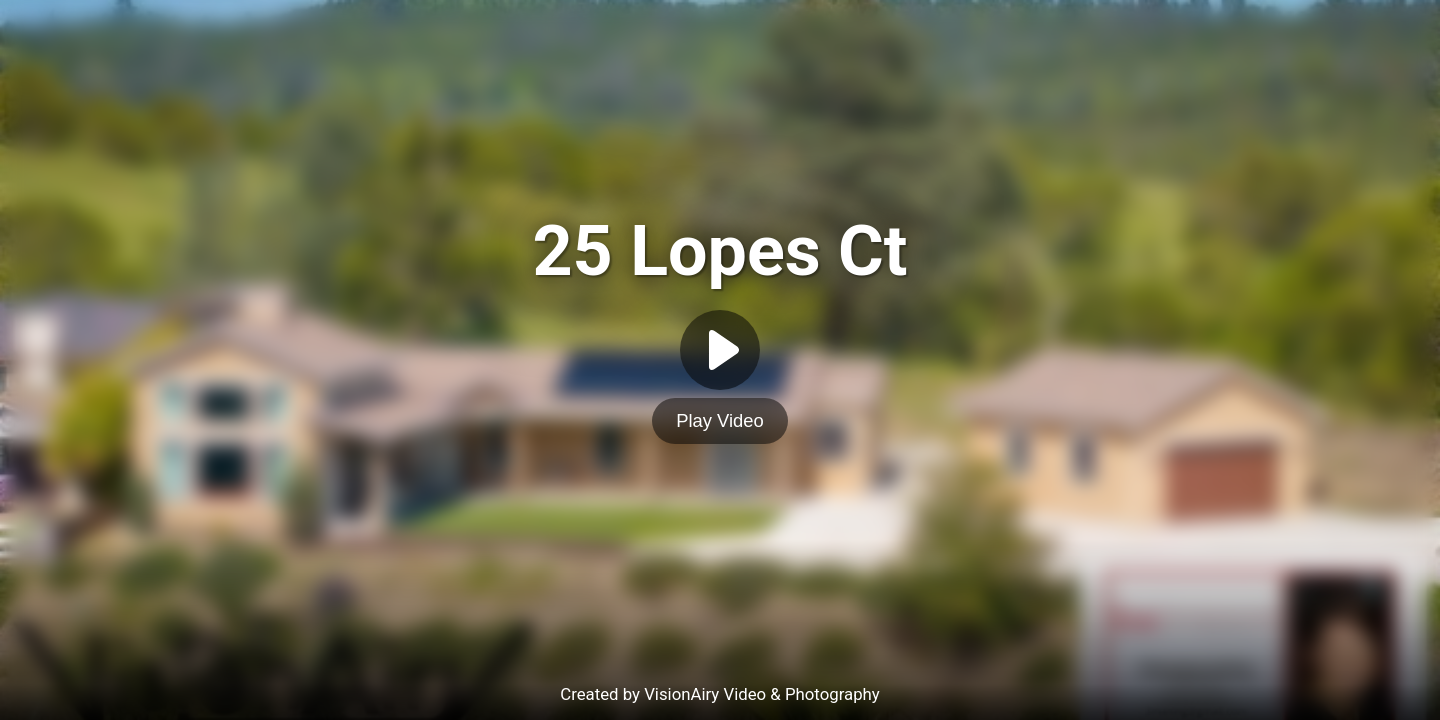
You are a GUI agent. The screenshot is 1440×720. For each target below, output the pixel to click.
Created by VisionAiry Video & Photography (720, 694)
